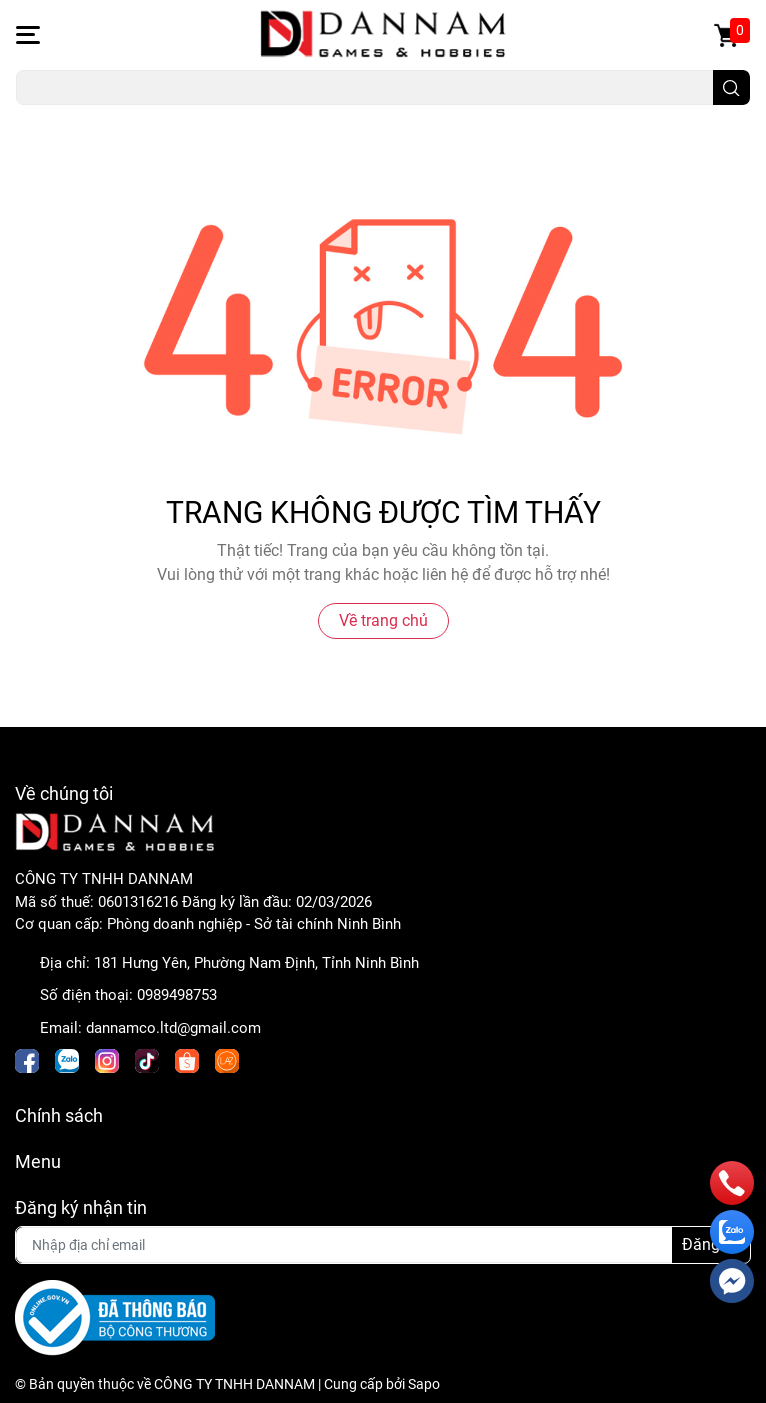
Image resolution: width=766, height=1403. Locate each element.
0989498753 (177, 995)
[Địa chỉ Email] (383, 1245)
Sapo (424, 1384)
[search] (731, 87)
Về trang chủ (383, 620)
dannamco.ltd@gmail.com (173, 1028)
